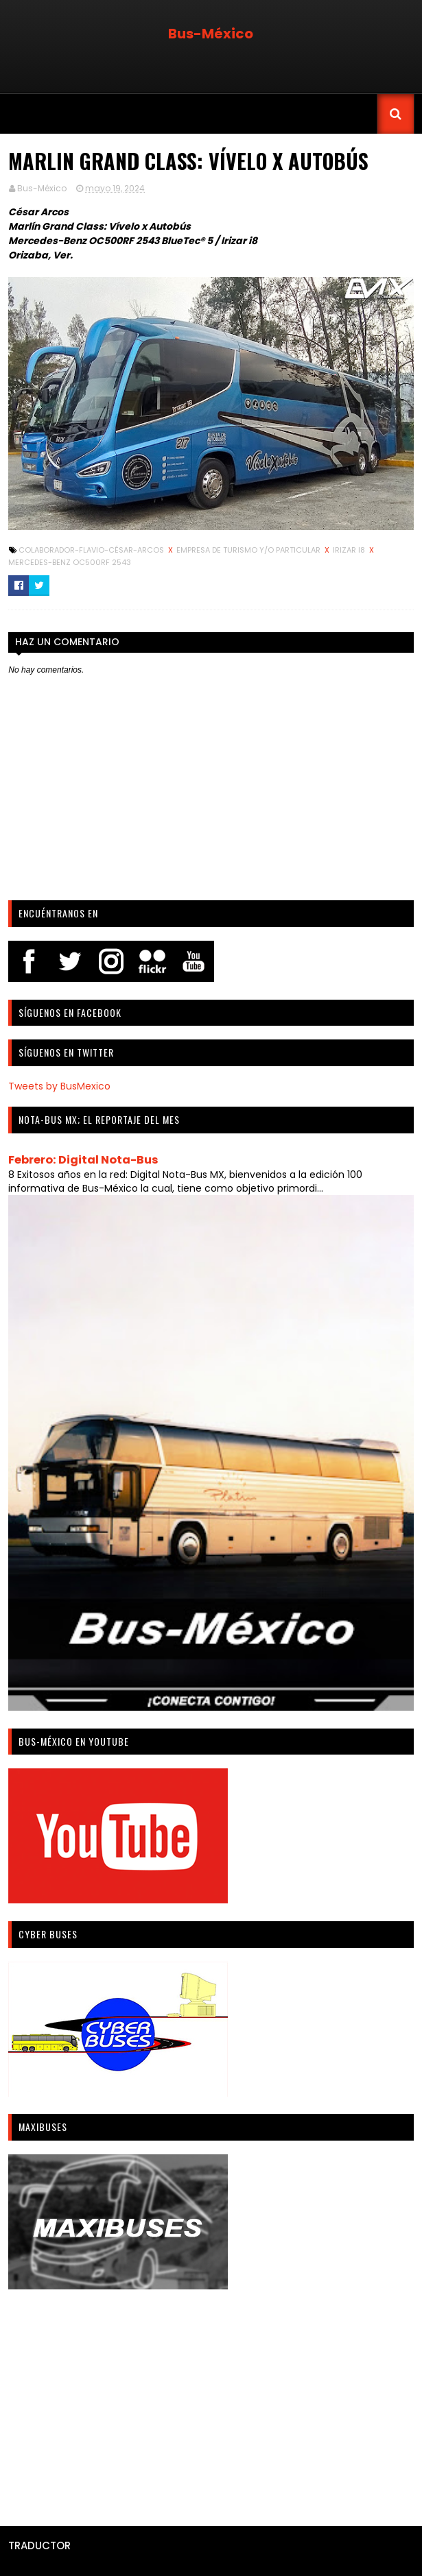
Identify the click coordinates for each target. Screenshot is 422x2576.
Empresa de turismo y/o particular (249, 549)
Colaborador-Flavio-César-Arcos (92, 549)
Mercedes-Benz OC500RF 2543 (69, 562)
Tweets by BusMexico (59, 1086)
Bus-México (210, 33)
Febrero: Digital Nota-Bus (83, 1160)
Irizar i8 (350, 549)
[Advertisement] (210, 2403)
